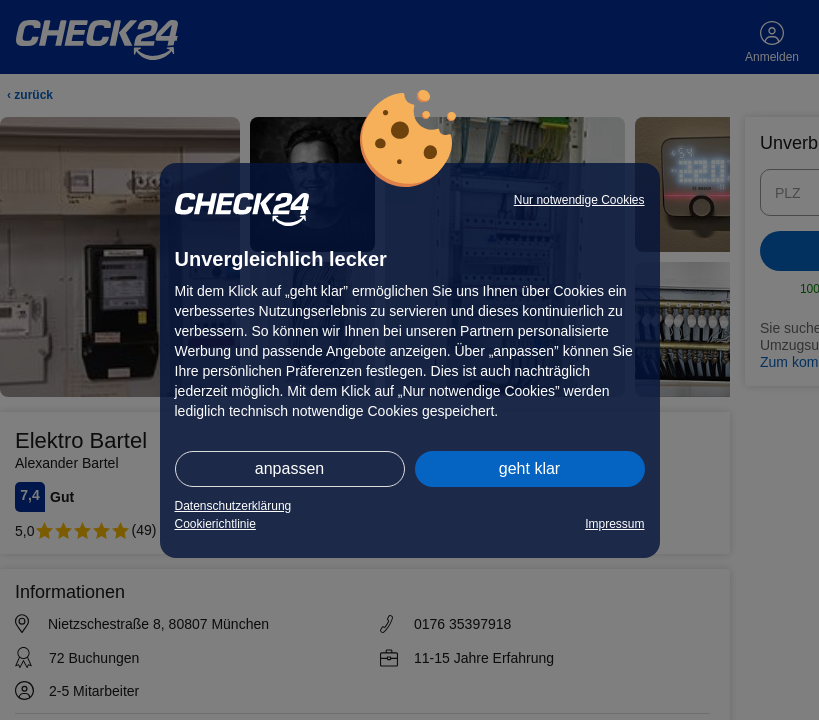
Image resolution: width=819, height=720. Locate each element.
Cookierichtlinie (215, 524)
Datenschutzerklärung (233, 506)
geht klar (529, 468)
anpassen (289, 468)
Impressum (614, 524)
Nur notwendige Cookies (579, 200)
